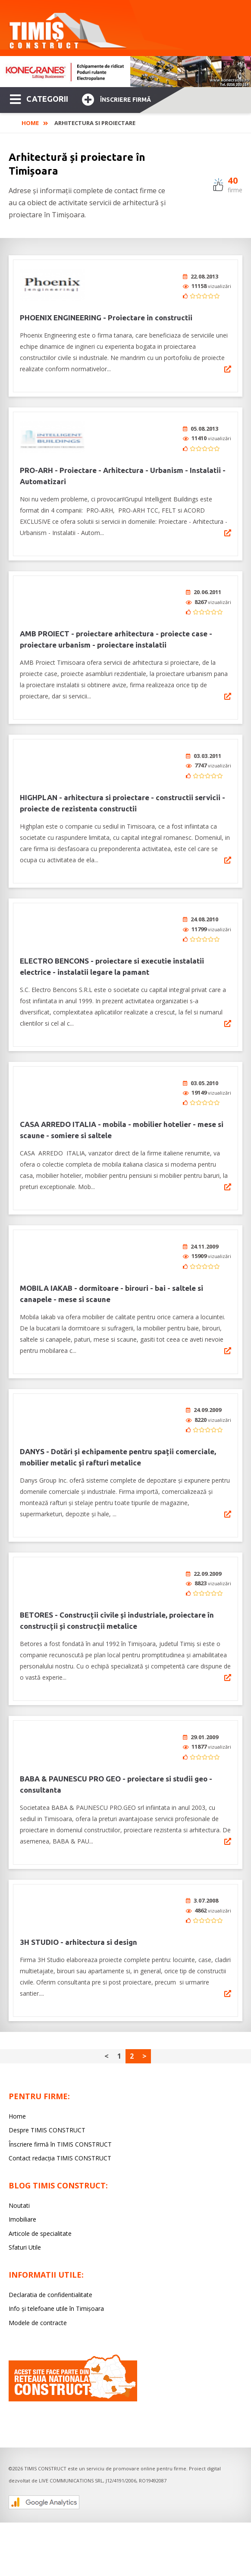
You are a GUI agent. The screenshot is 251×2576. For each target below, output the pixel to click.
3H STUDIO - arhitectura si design (78, 1891)
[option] (125, 71)
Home (30, 123)
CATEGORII (39, 98)
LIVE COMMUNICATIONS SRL (71, 2429)
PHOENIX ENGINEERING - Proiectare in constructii (106, 317)
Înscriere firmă (116, 98)
